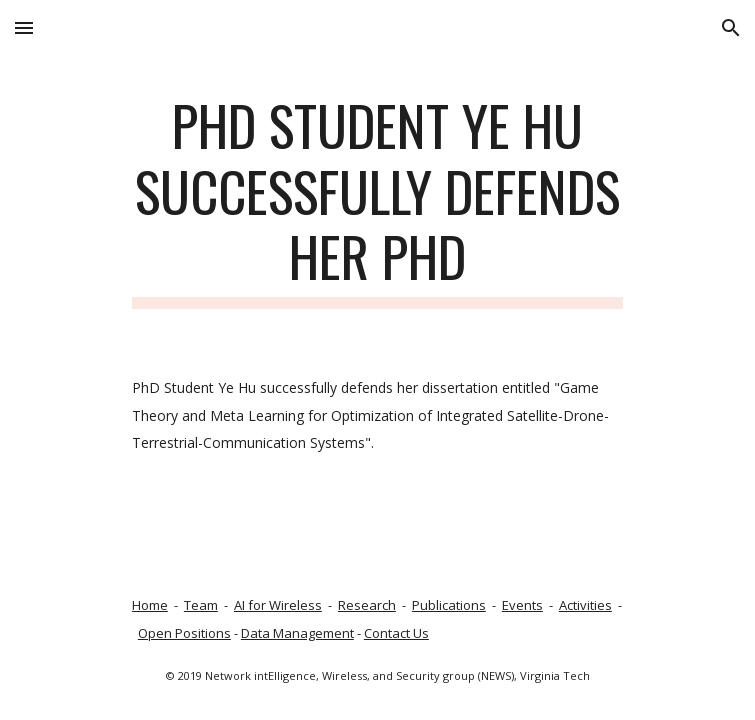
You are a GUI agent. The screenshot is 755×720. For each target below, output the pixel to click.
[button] (24, 27)
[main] (377, 200)
